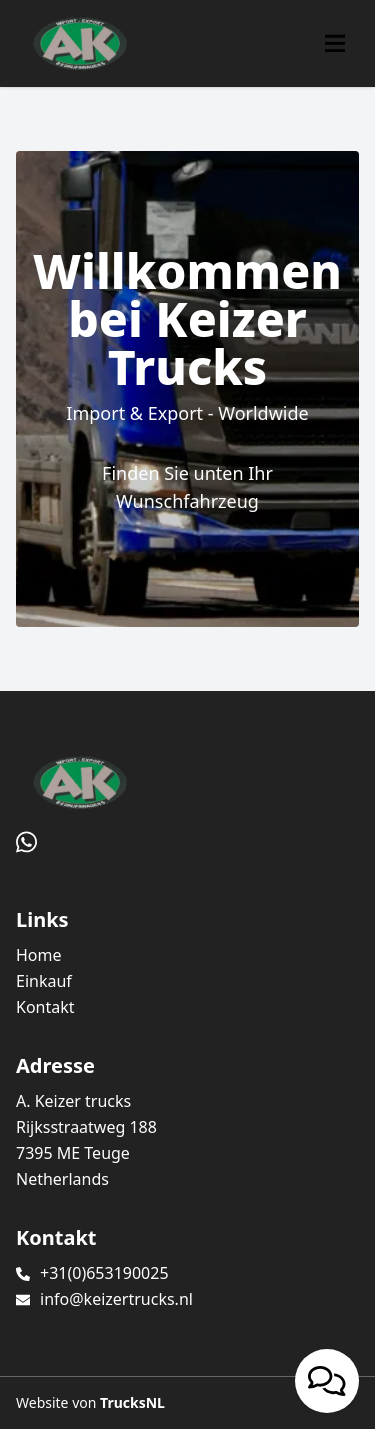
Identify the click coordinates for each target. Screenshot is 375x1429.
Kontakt (45, 1007)
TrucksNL (132, 1402)
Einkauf (44, 981)
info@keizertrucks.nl (116, 1299)
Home (39, 955)
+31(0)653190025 (104, 1273)
